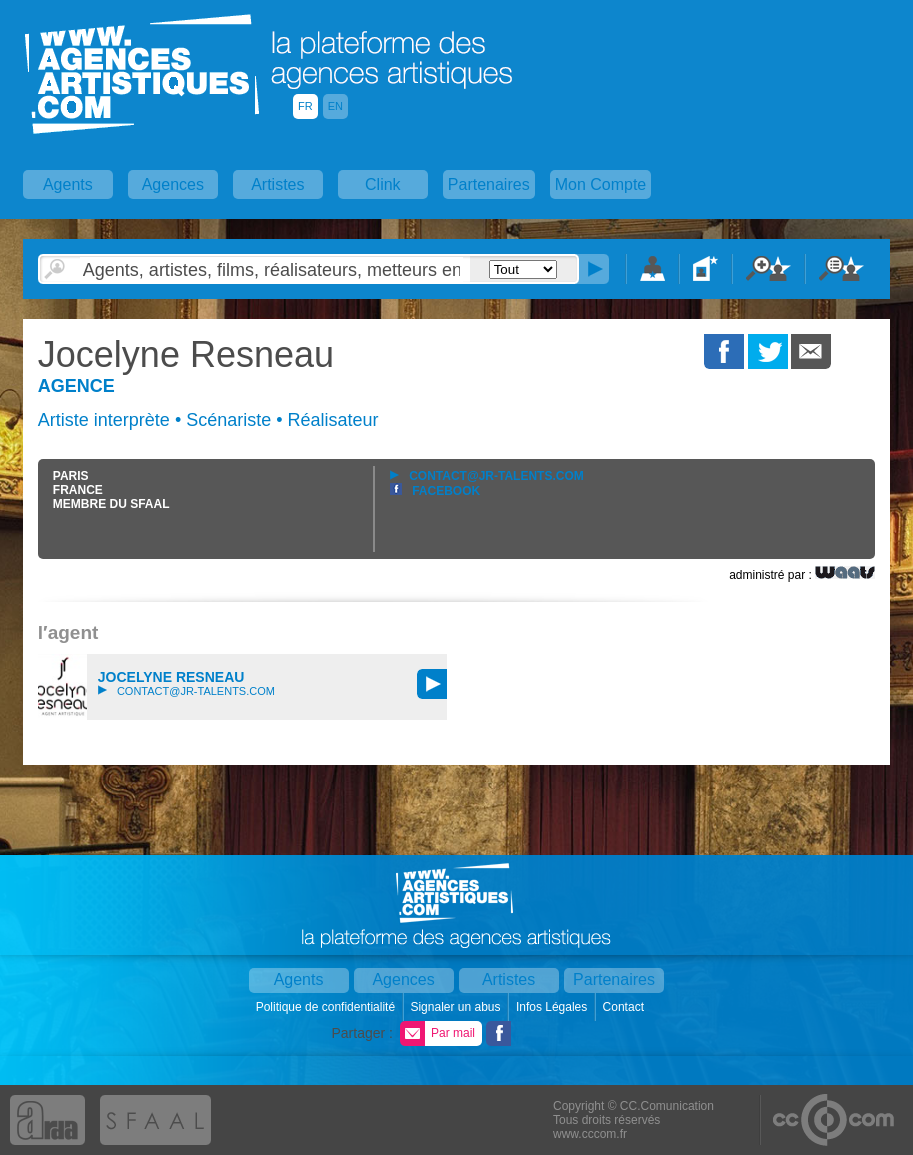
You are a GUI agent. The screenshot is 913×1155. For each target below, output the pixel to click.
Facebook (435, 491)
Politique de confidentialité (327, 1007)
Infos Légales (553, 1007)
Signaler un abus (456, 1007)
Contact (625, 1007)
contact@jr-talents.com (487, 476)
